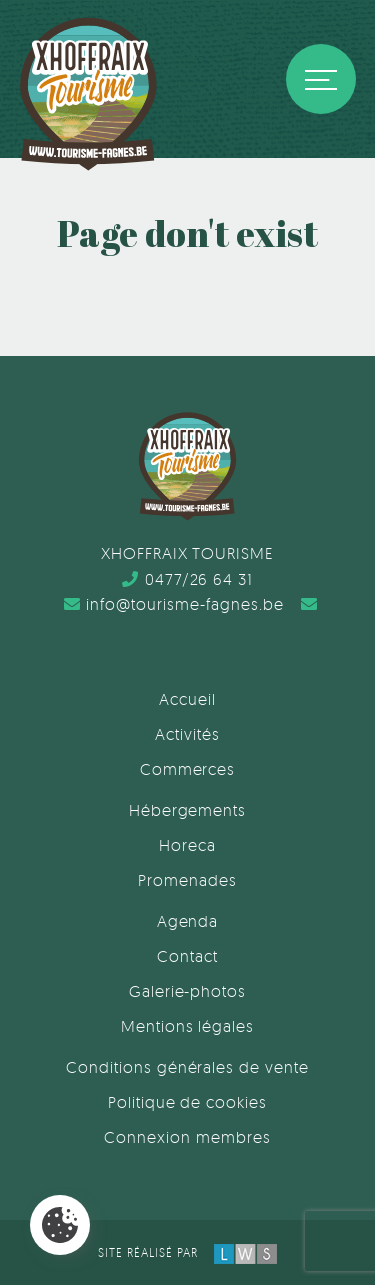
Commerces (188, 769)
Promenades (187, 880)
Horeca (187, 845)
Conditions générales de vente (187, 1067)
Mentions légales (187, 1026)
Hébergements (188, 810)
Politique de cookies (187, 1102)
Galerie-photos (187, 991)
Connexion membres (187, 1137)
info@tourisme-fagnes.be (174, 604)
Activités (187, 734)
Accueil (187, 699)
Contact (187, 956)
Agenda (188, 921)
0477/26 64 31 (187, 579)
